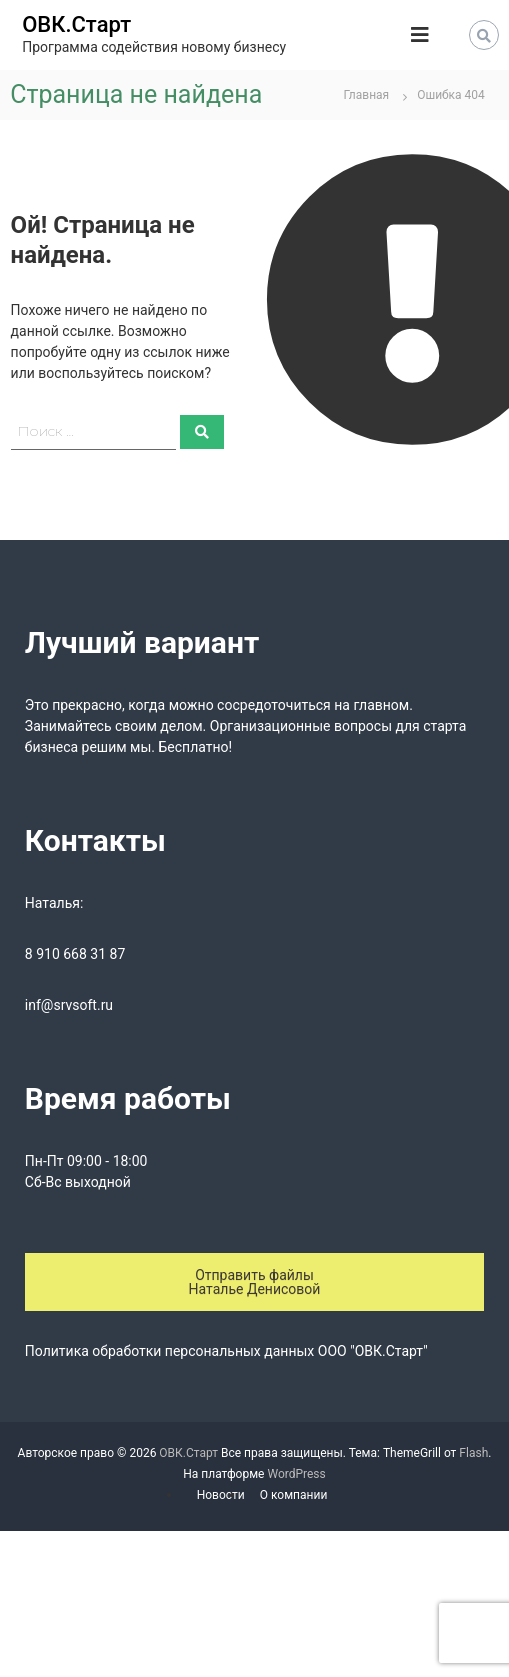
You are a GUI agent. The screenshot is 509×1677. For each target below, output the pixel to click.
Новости (221, 1495)
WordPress (296, 1474)
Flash (473, 1453)
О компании (294, 1495)
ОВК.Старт (76, 24)
